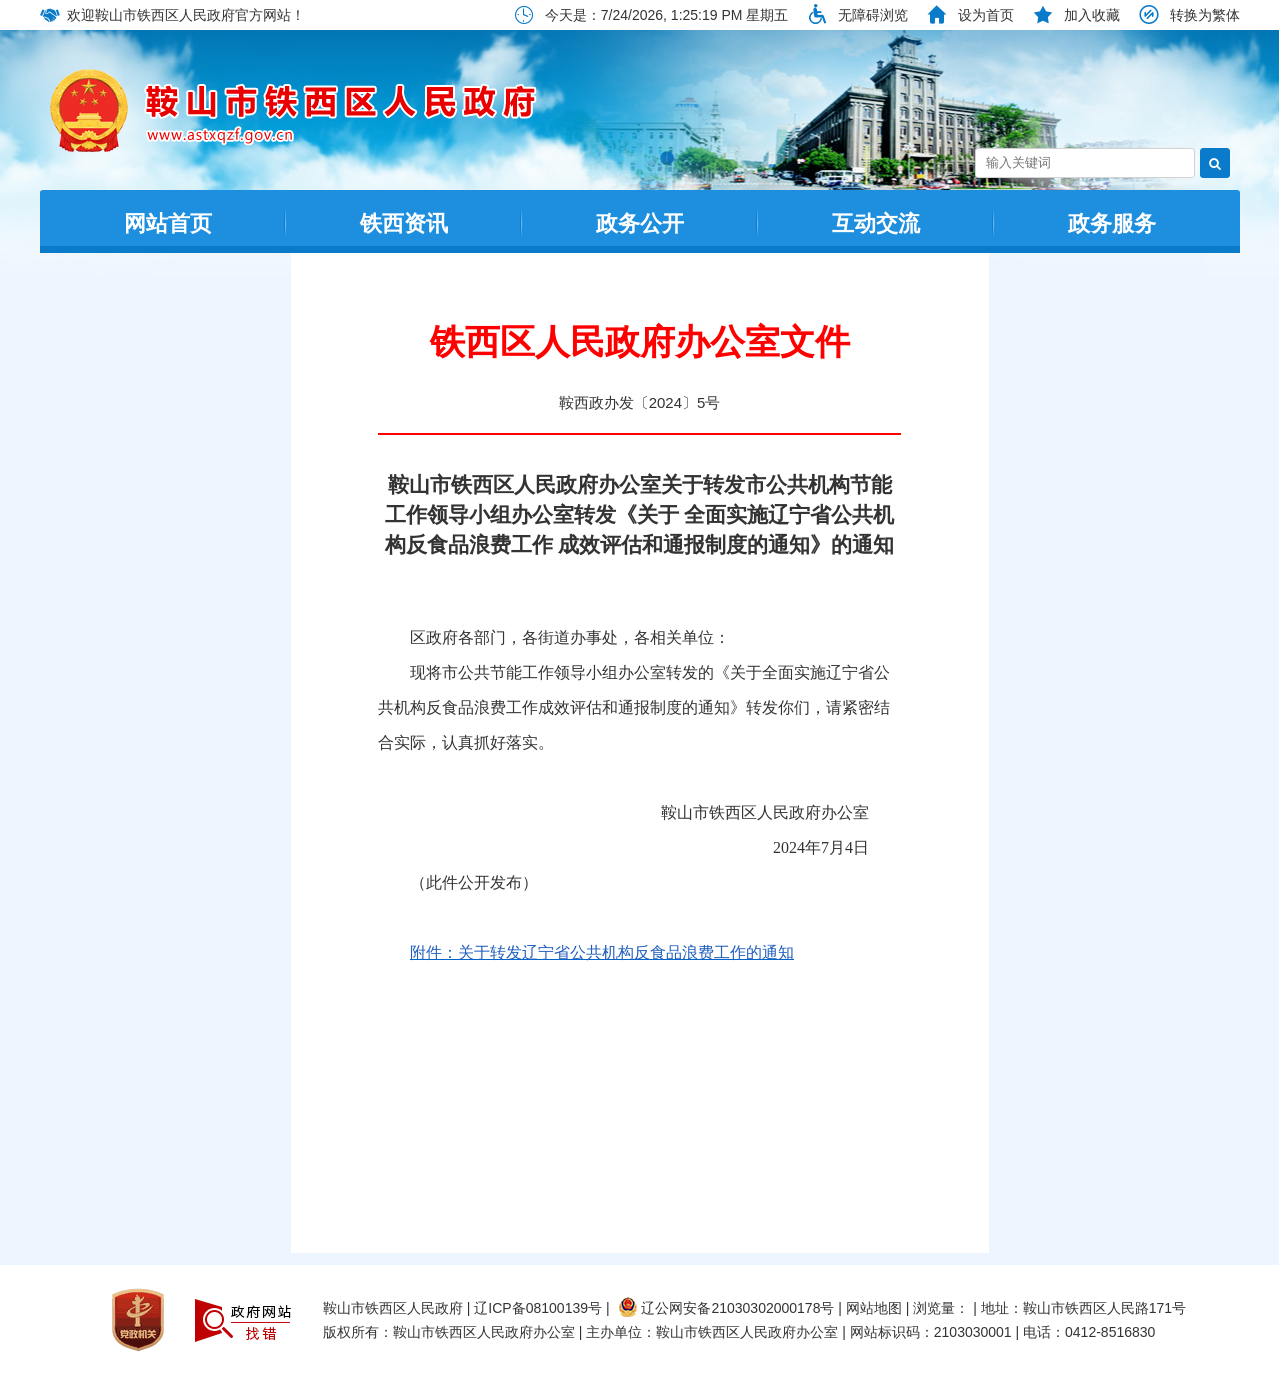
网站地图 (874, 1308)
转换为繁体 (1205, 15)
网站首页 (168, 223)
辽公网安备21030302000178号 (726, 1308)
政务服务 (1112, 223)
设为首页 (986, 15)
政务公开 (640, 223)
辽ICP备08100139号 (538, 1308)
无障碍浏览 (873, 15)
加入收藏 (1092, 15)
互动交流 (876, 223)
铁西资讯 (404, 223)
